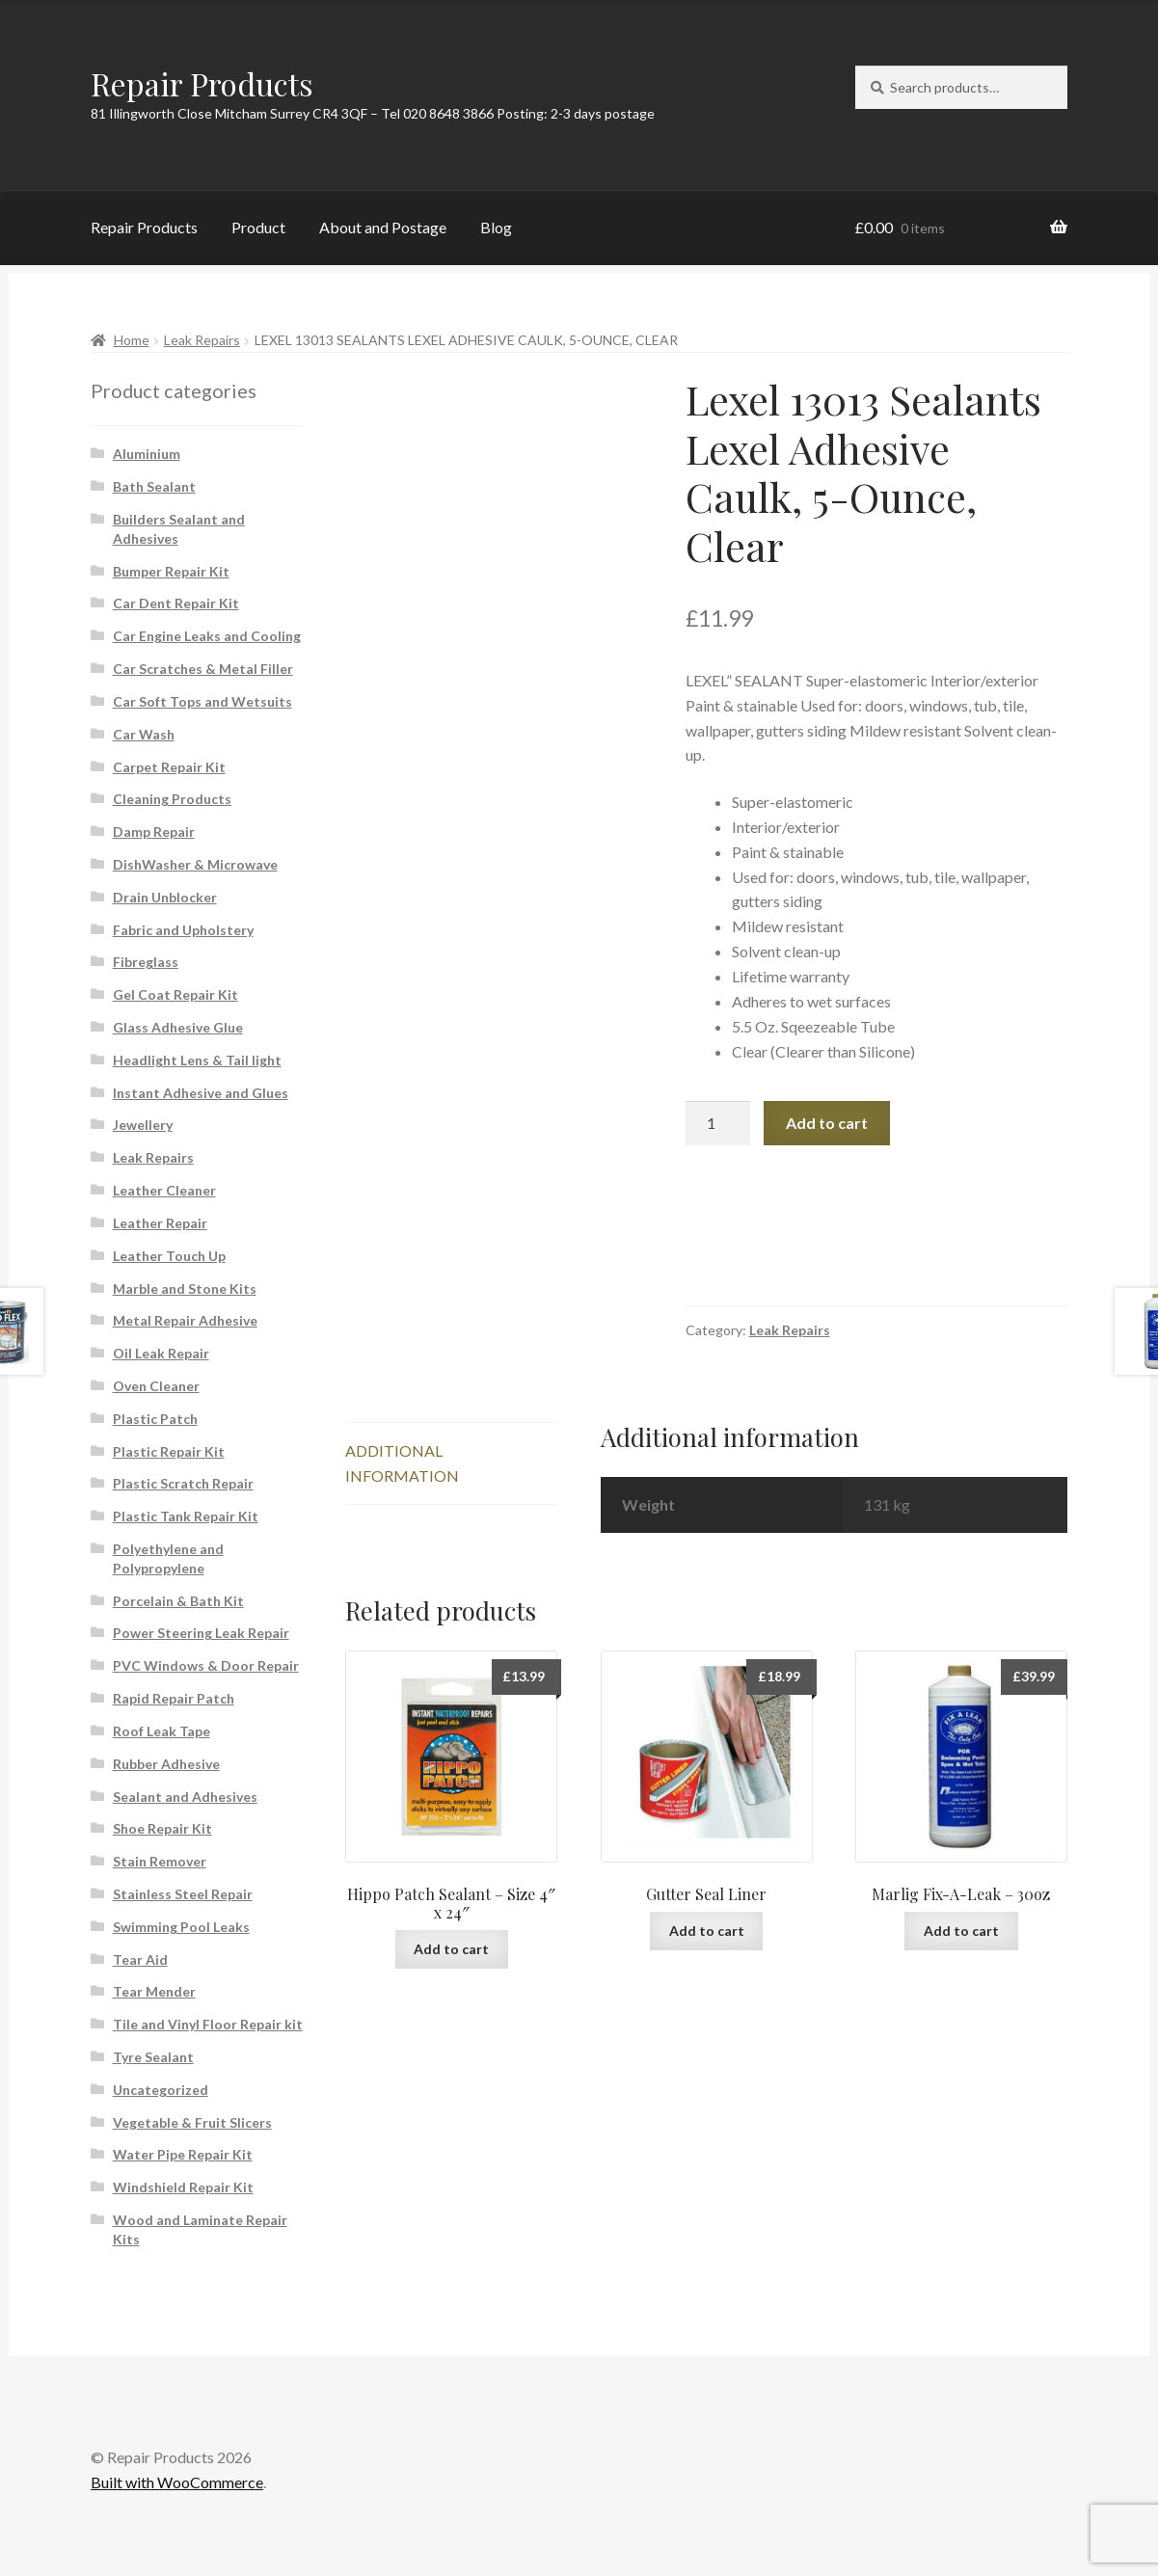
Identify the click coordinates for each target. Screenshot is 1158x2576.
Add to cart (827, 1123)
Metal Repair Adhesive (185, 1320)
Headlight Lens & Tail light (197, 1060)
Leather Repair (160, 1223)
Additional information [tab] (402, 1463)
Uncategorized (160, 2089)
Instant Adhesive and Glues (200, 1093)
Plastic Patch (155, 1418)
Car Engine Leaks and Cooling (207, 636)
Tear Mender (154, 1991)
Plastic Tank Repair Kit (185, 1516)
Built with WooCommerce (177, 2482)
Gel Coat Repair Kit (175, 994)
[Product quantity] (718, 1123)
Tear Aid (140, 1959)
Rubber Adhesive (166, 1764)
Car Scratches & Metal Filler (203, 668)
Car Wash (144, 734)
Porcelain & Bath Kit (178, 1601)
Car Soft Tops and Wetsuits (202, 701)
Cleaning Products (172, 799)
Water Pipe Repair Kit (183, 2154)
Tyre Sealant (153, 2057)
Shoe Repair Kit (162, 1828)
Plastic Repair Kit (169, 1451)
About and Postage (382, 227)
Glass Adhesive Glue (178, 1027)
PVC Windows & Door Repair (206, 1665)
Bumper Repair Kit (171, 571)
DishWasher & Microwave (195, 864)
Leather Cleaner (164, 1190)
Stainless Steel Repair (183, 1894)
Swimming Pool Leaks (181, 1927)
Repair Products (202, 83)
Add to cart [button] (451, 1949)
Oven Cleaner (156, 1386)
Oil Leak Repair (161, 1353)
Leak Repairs (202, 340)
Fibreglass (145, 961)
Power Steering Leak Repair (201, 1632)
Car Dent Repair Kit (176, 603)
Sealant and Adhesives (185, 1796)
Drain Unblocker (165, 897)
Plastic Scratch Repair (183, 1483)
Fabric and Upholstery (183, 930)
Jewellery (143, 1124)
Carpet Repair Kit (169, 767)
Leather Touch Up (169, 1256)
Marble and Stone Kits (184, 1288)
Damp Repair (154, 831)
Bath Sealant (154, 486)
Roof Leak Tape (161, 1731)
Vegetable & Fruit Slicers (192, 2122)
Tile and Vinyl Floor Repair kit (208, 2024)
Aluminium (146, 453)
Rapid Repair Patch (173, 1698)
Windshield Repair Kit (183, 2187)
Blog (496, 227)
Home (131, 340)
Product (258, 227)
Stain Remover (159, 1861)
